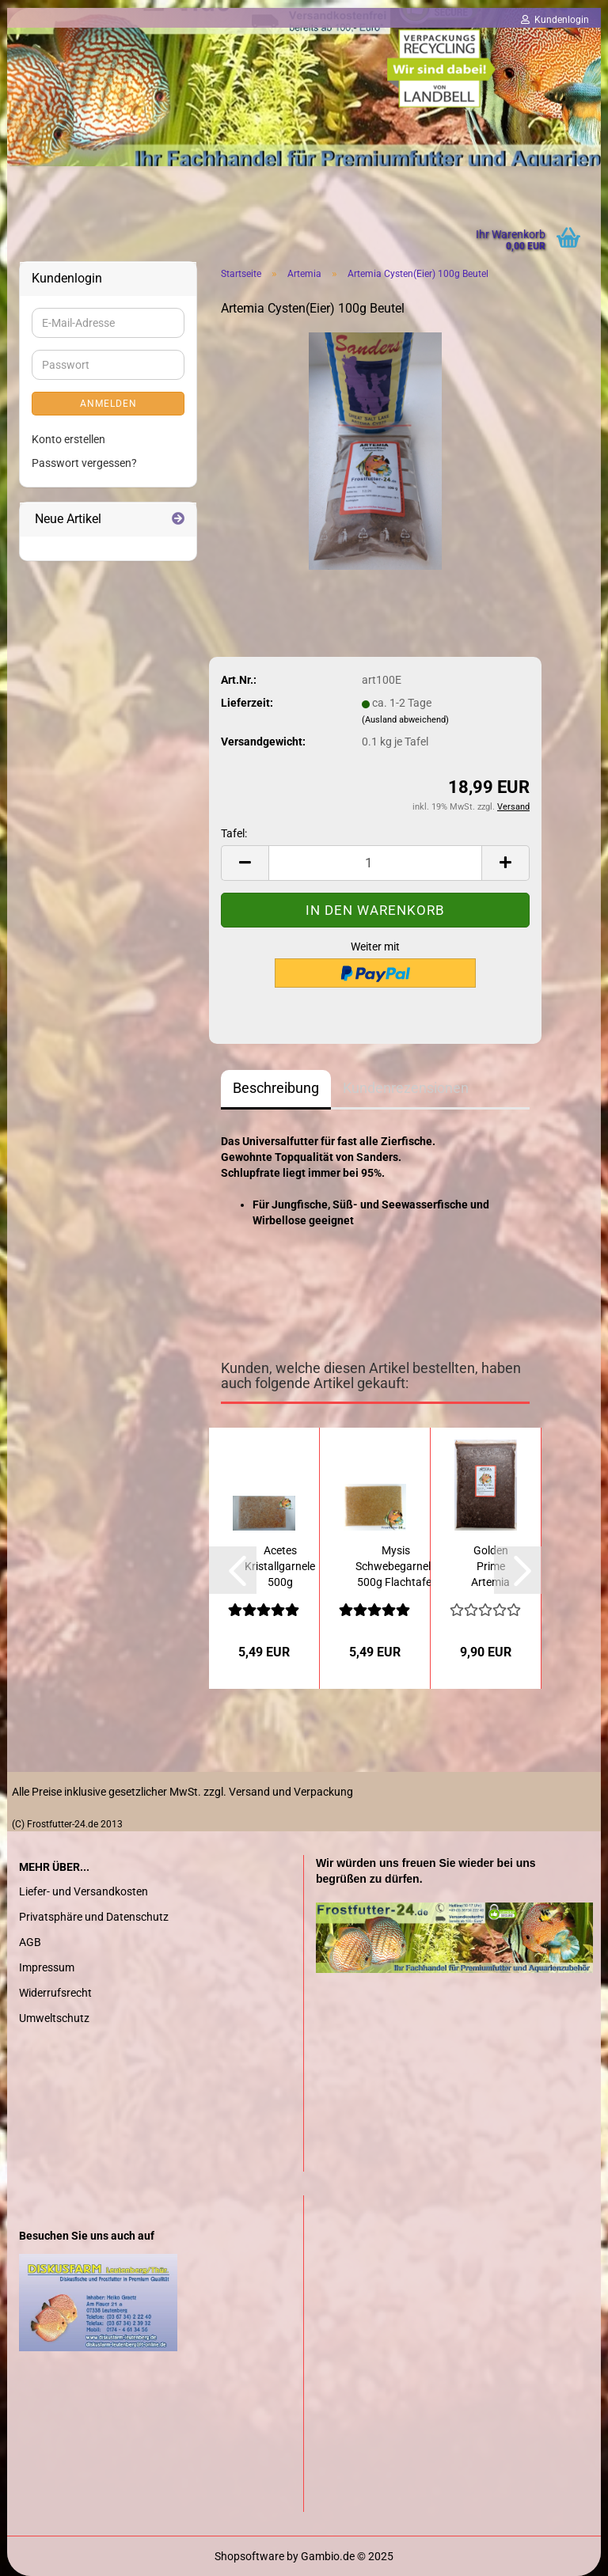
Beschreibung (276, 1087)
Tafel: (234, 833)
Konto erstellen (68, 439)
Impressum (46, 1967)
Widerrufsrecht (55, 1992)
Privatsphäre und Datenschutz (94, 1916)
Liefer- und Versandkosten (83, 1891)
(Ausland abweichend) (405, 720)
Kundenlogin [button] (555, 19)
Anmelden (108, 403)
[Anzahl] (375, 863)
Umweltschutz (54, 2018)
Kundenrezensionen (406, 1087)
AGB (30, 1942)
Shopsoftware (249, 2556)
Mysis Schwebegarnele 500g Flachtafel (395, 1566)
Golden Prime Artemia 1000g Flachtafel (490, 1567)
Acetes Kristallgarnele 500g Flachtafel (280, 1567)
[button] (232, 1570)
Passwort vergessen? (84, 463)
